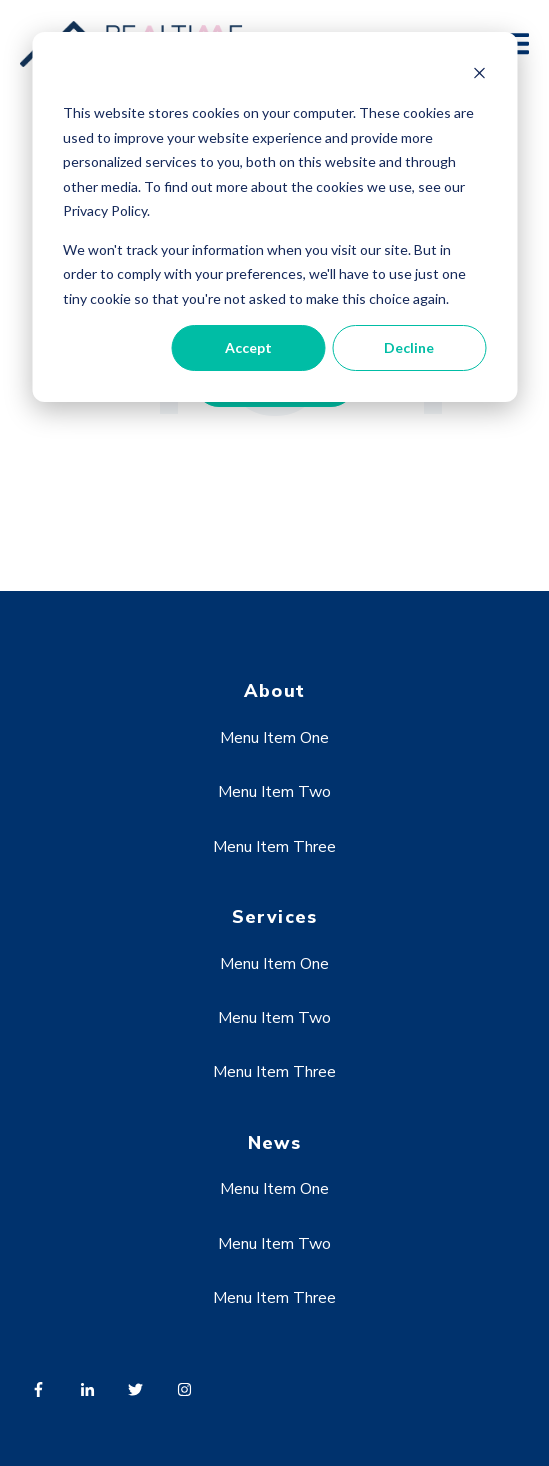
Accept (248, 347)
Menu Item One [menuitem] (274, 738)
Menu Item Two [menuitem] (274, 792)
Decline (409, 347)
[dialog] (274, 217)
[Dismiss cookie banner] (479, 75)
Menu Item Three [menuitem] (274, 847)
